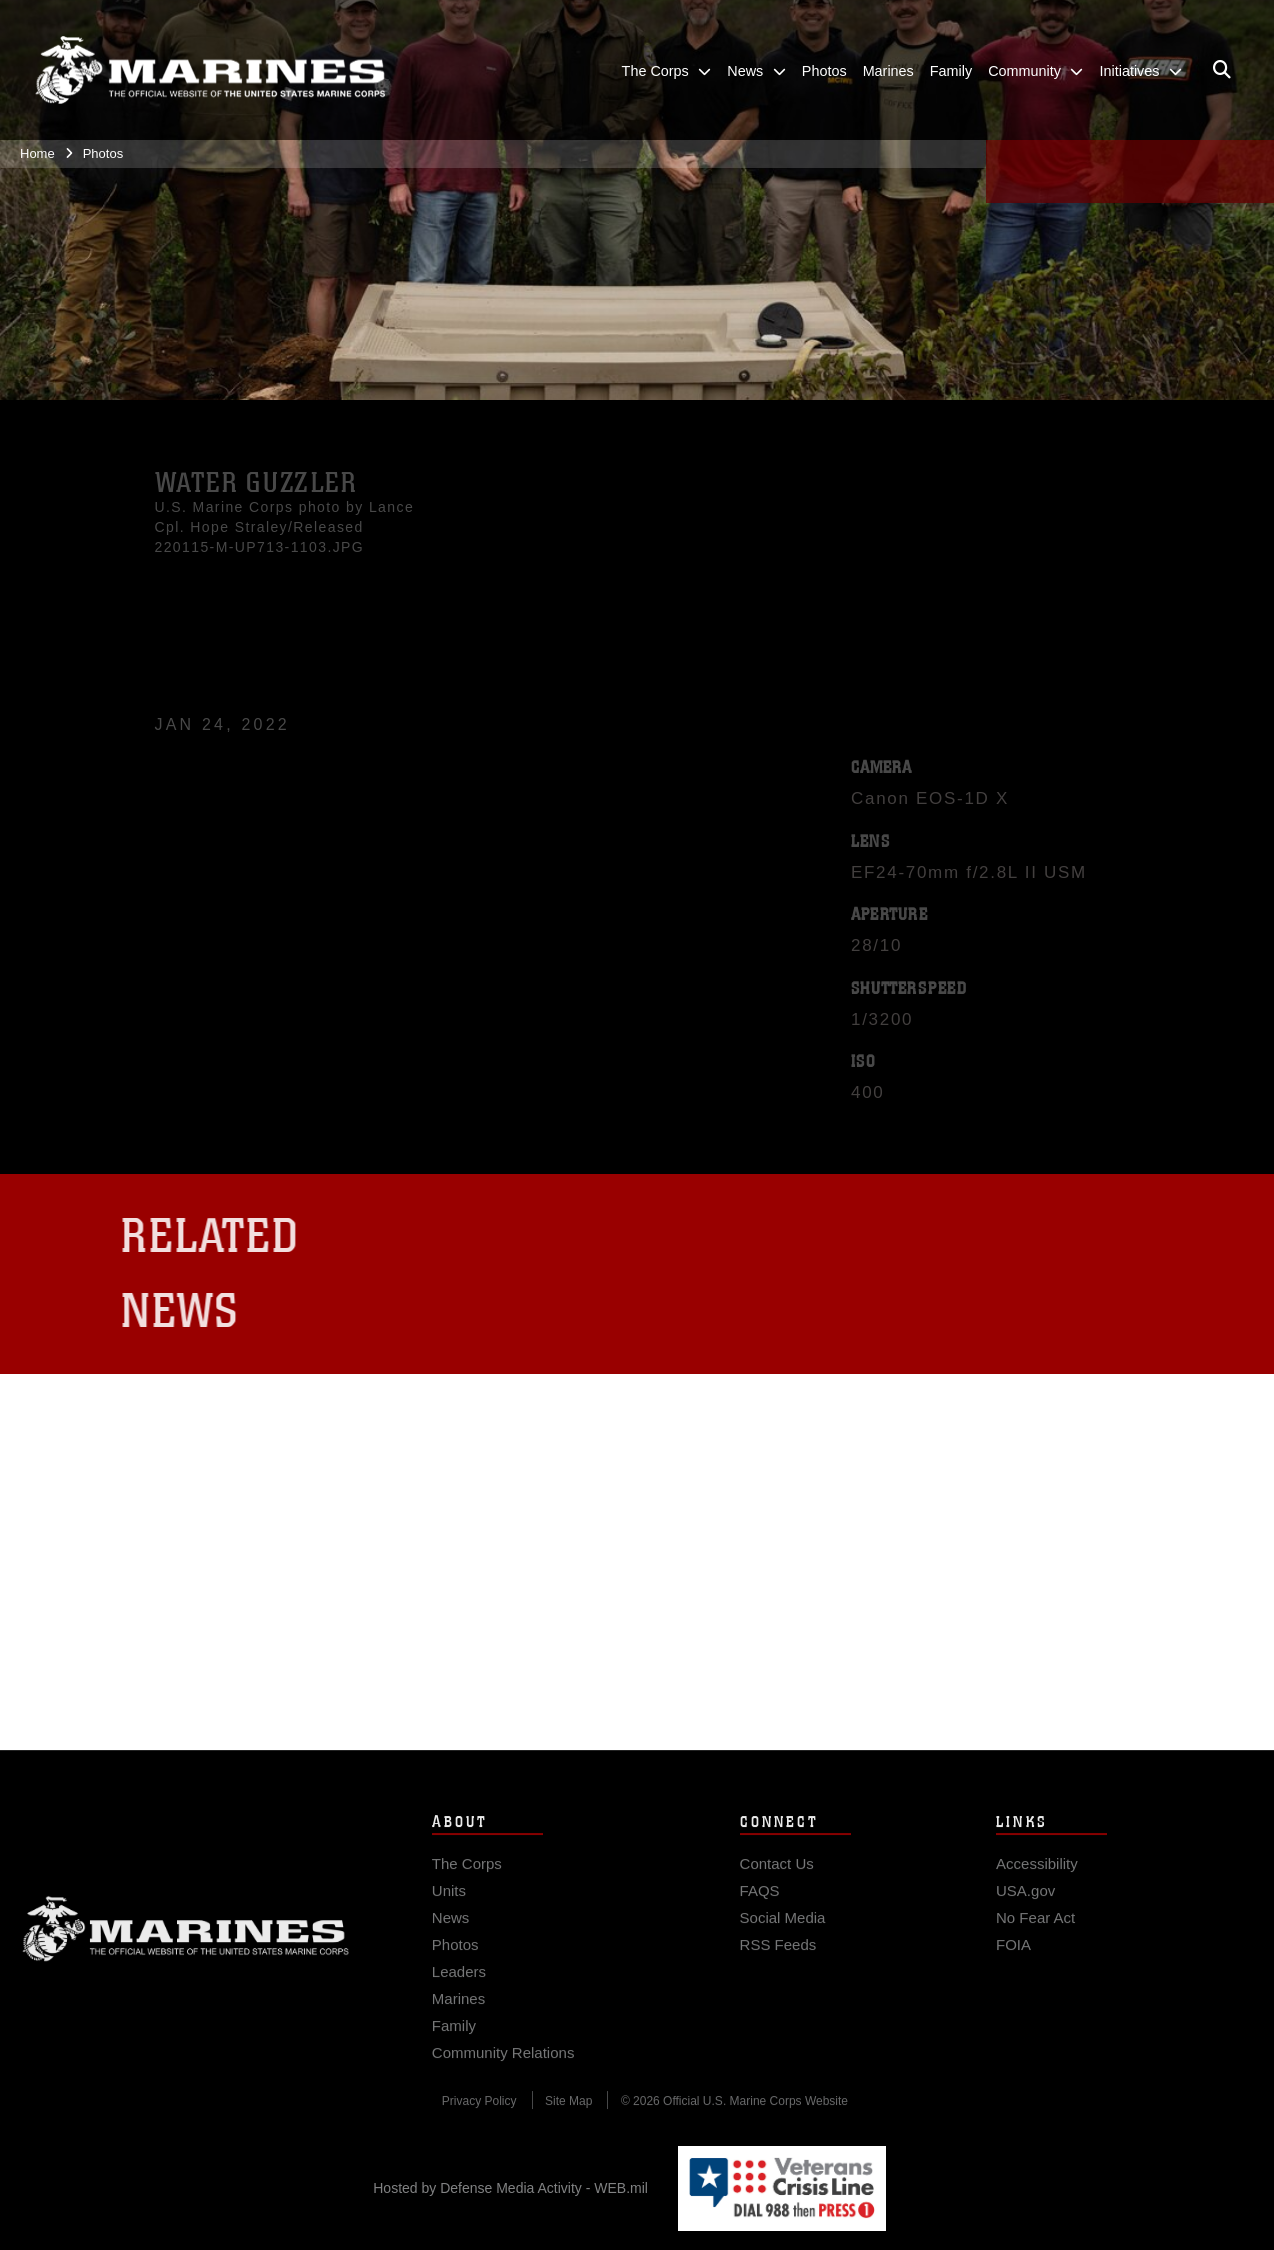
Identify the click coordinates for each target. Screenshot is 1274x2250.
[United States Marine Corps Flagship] (210, 70)
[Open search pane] (1222, 70)
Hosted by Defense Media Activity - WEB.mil (510, 2188)
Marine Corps (186, 1947)
